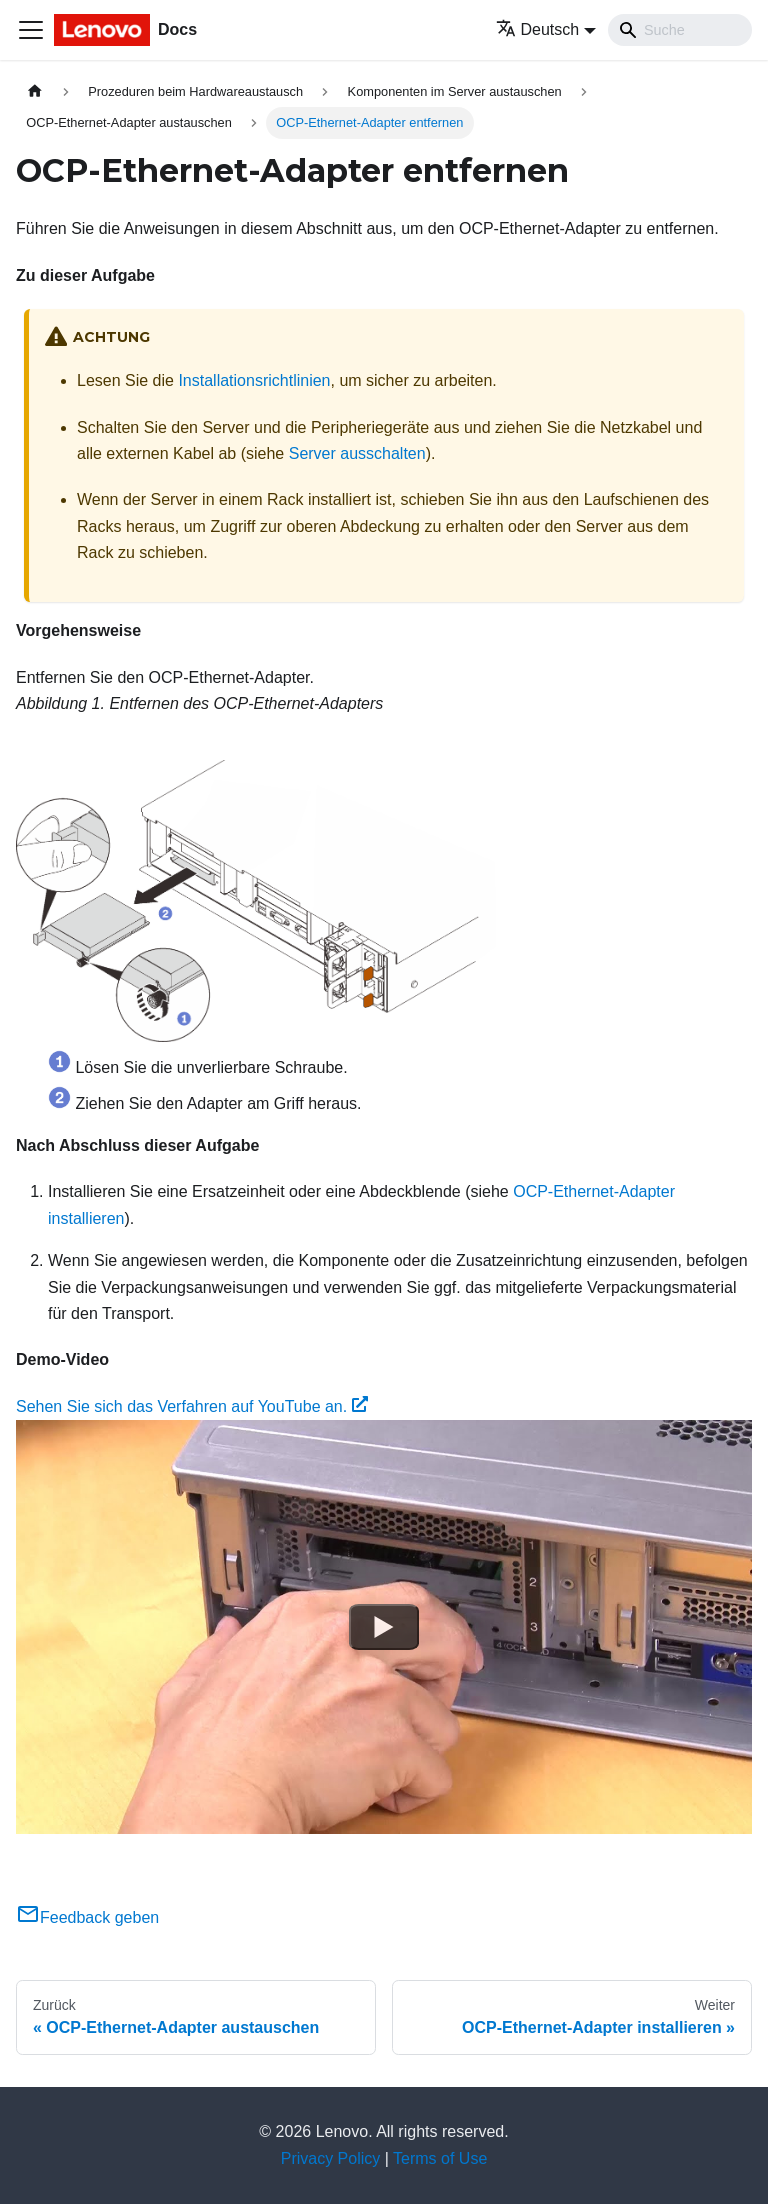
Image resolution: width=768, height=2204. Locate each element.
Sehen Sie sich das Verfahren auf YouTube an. (192, 1406)
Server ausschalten (357, 453)
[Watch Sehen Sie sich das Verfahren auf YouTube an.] (384, 1627)
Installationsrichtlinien (254, 380)
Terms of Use (440, 2158)
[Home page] (35, 91)
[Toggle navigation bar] (31, 30)
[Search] (680, 30)
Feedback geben (87, 1917)
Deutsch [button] (538, 29)
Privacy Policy (331, 2158)
